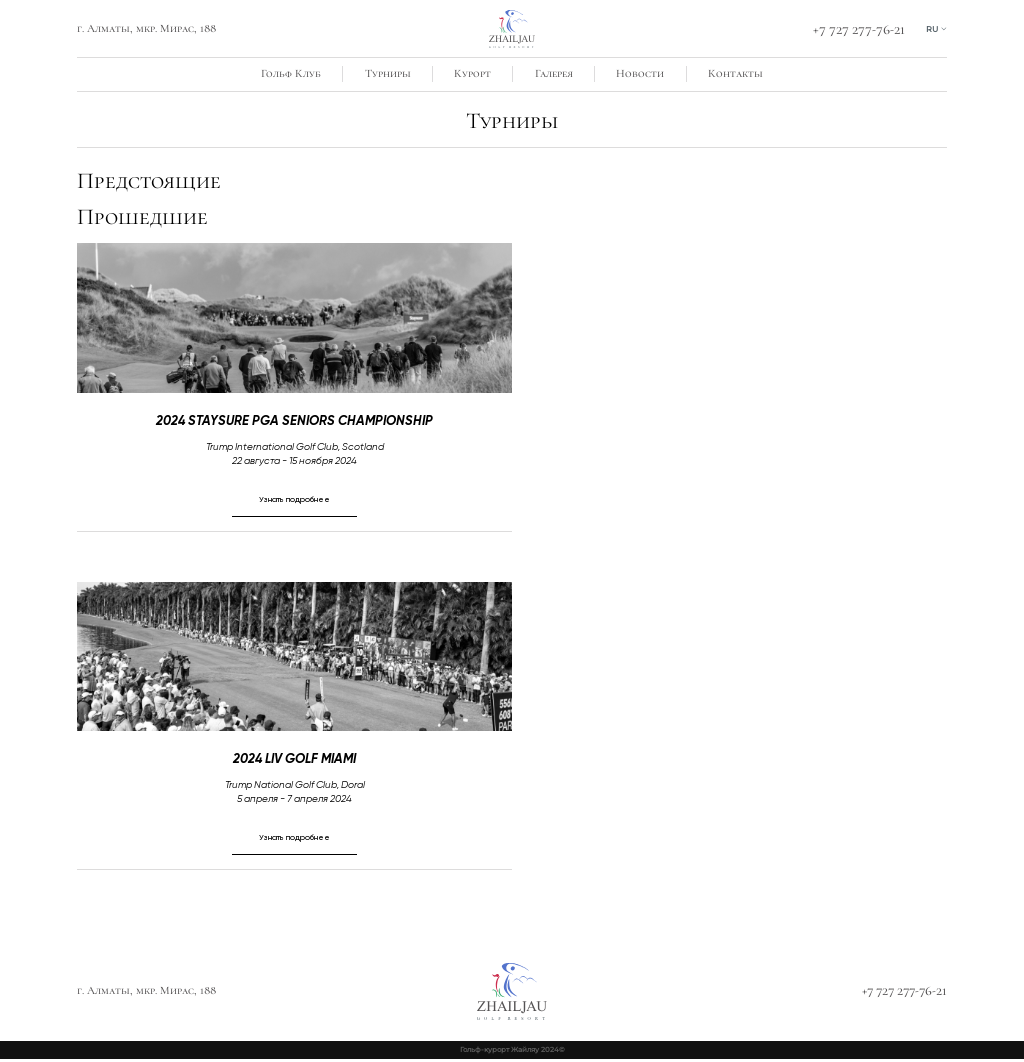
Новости (640, 73)
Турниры (388, 73)
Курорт (472, 73)
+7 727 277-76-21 (857, 29)
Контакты (735, 73)
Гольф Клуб (291, 73)
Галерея (554, 73)
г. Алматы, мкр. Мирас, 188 (146, 28)
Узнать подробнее (295, 499)
